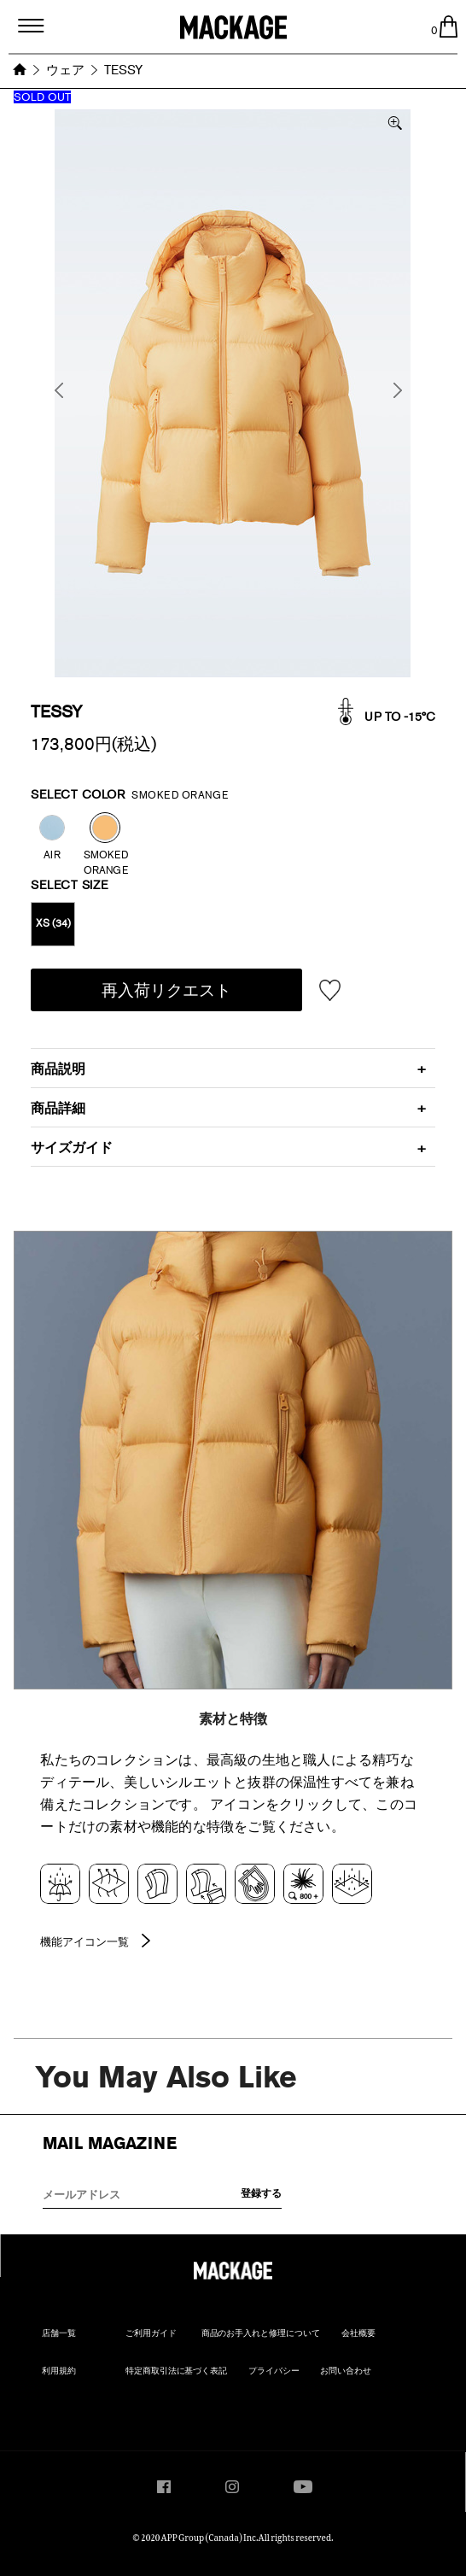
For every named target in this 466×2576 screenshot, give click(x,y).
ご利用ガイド (151, 2333)
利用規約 (59, 2371)
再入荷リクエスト (166, 990)
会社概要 (358, 2333)
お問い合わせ (345, 2371)
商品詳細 (58, 1108)
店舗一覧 (59, 2333)
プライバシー (274, 2371)
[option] (233, 393)
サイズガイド (72, 1147)
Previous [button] (63, 391)
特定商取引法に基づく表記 (176, 2371)
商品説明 (58, 1069)
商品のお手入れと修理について (261, 2333)
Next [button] (402, 391)
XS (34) (53, 923)
